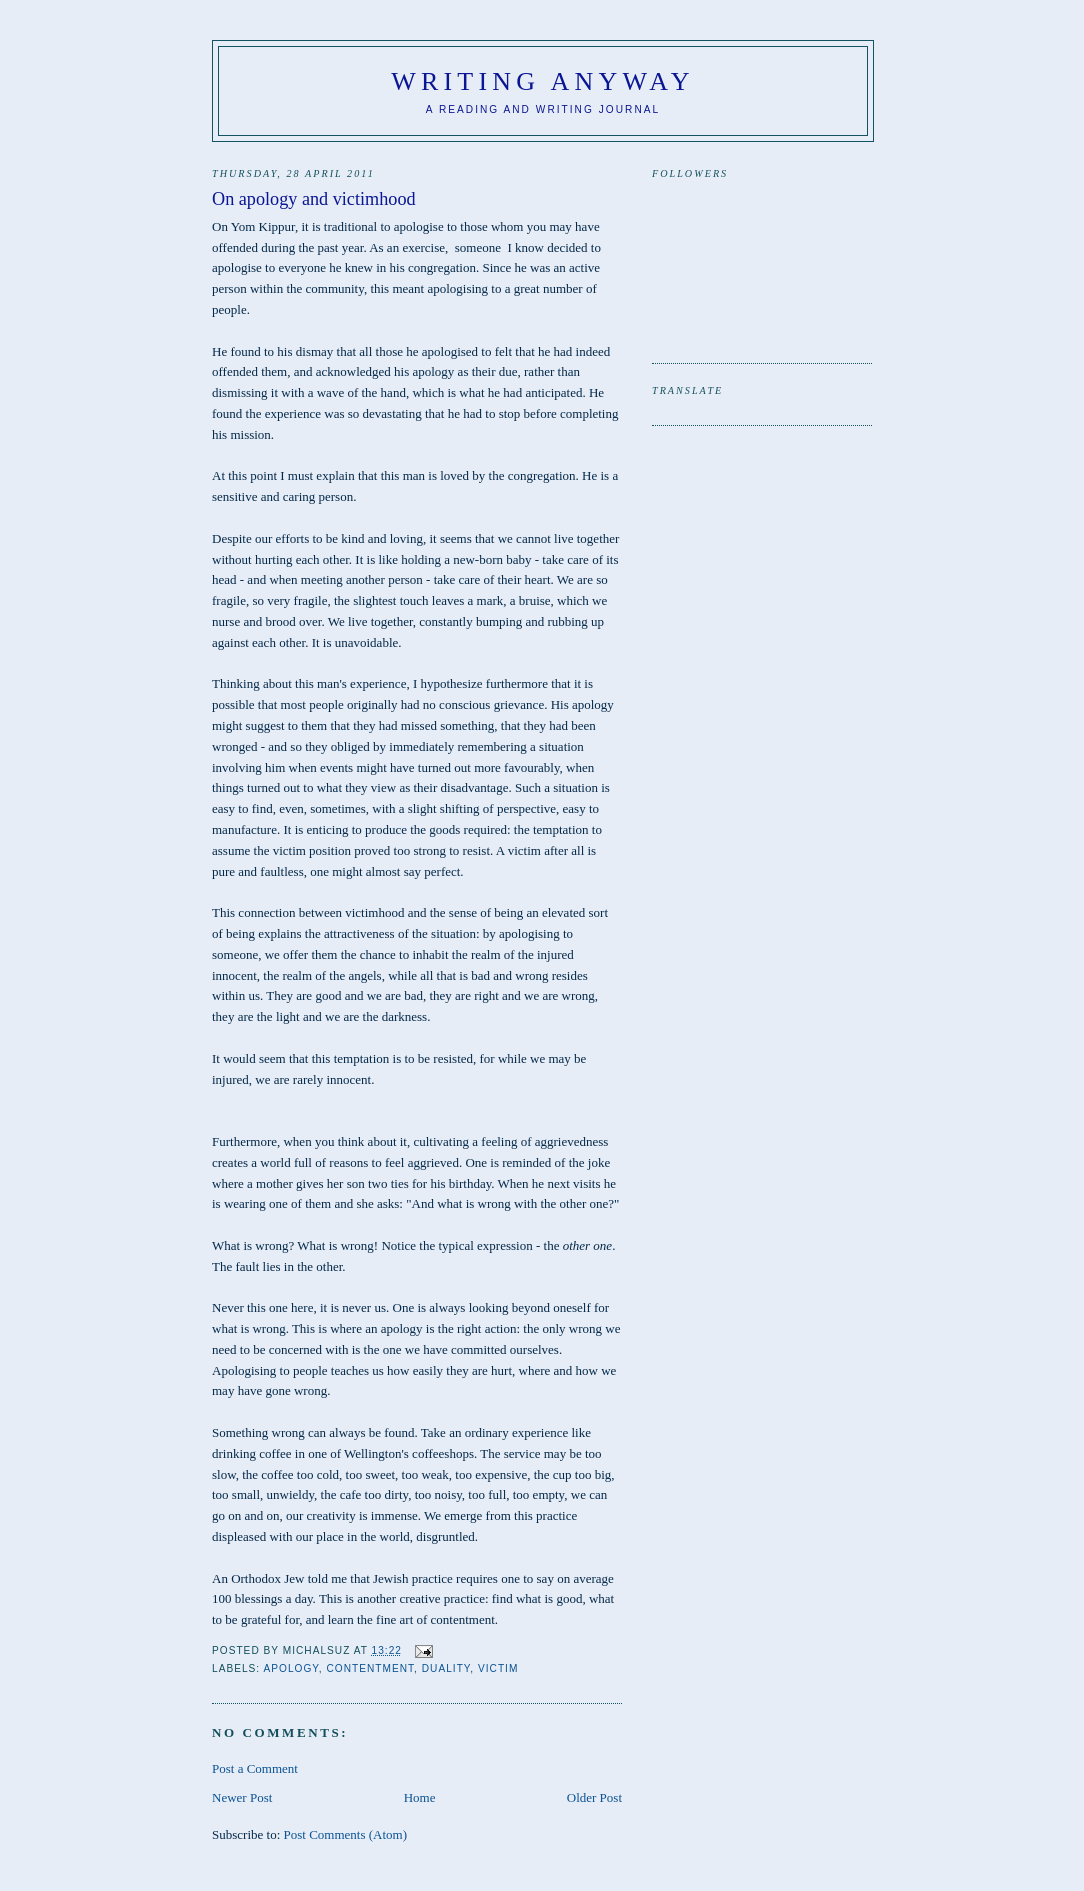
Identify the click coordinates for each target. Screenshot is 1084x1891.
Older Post (594, 1797)
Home (420, 1797)
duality (446, 1668)
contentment (370, 1668)
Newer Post (242, 1797)
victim (498, 1668)
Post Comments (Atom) (346, 1834)
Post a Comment (255, 1768)
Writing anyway (543, 81)
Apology (290, 1668)
